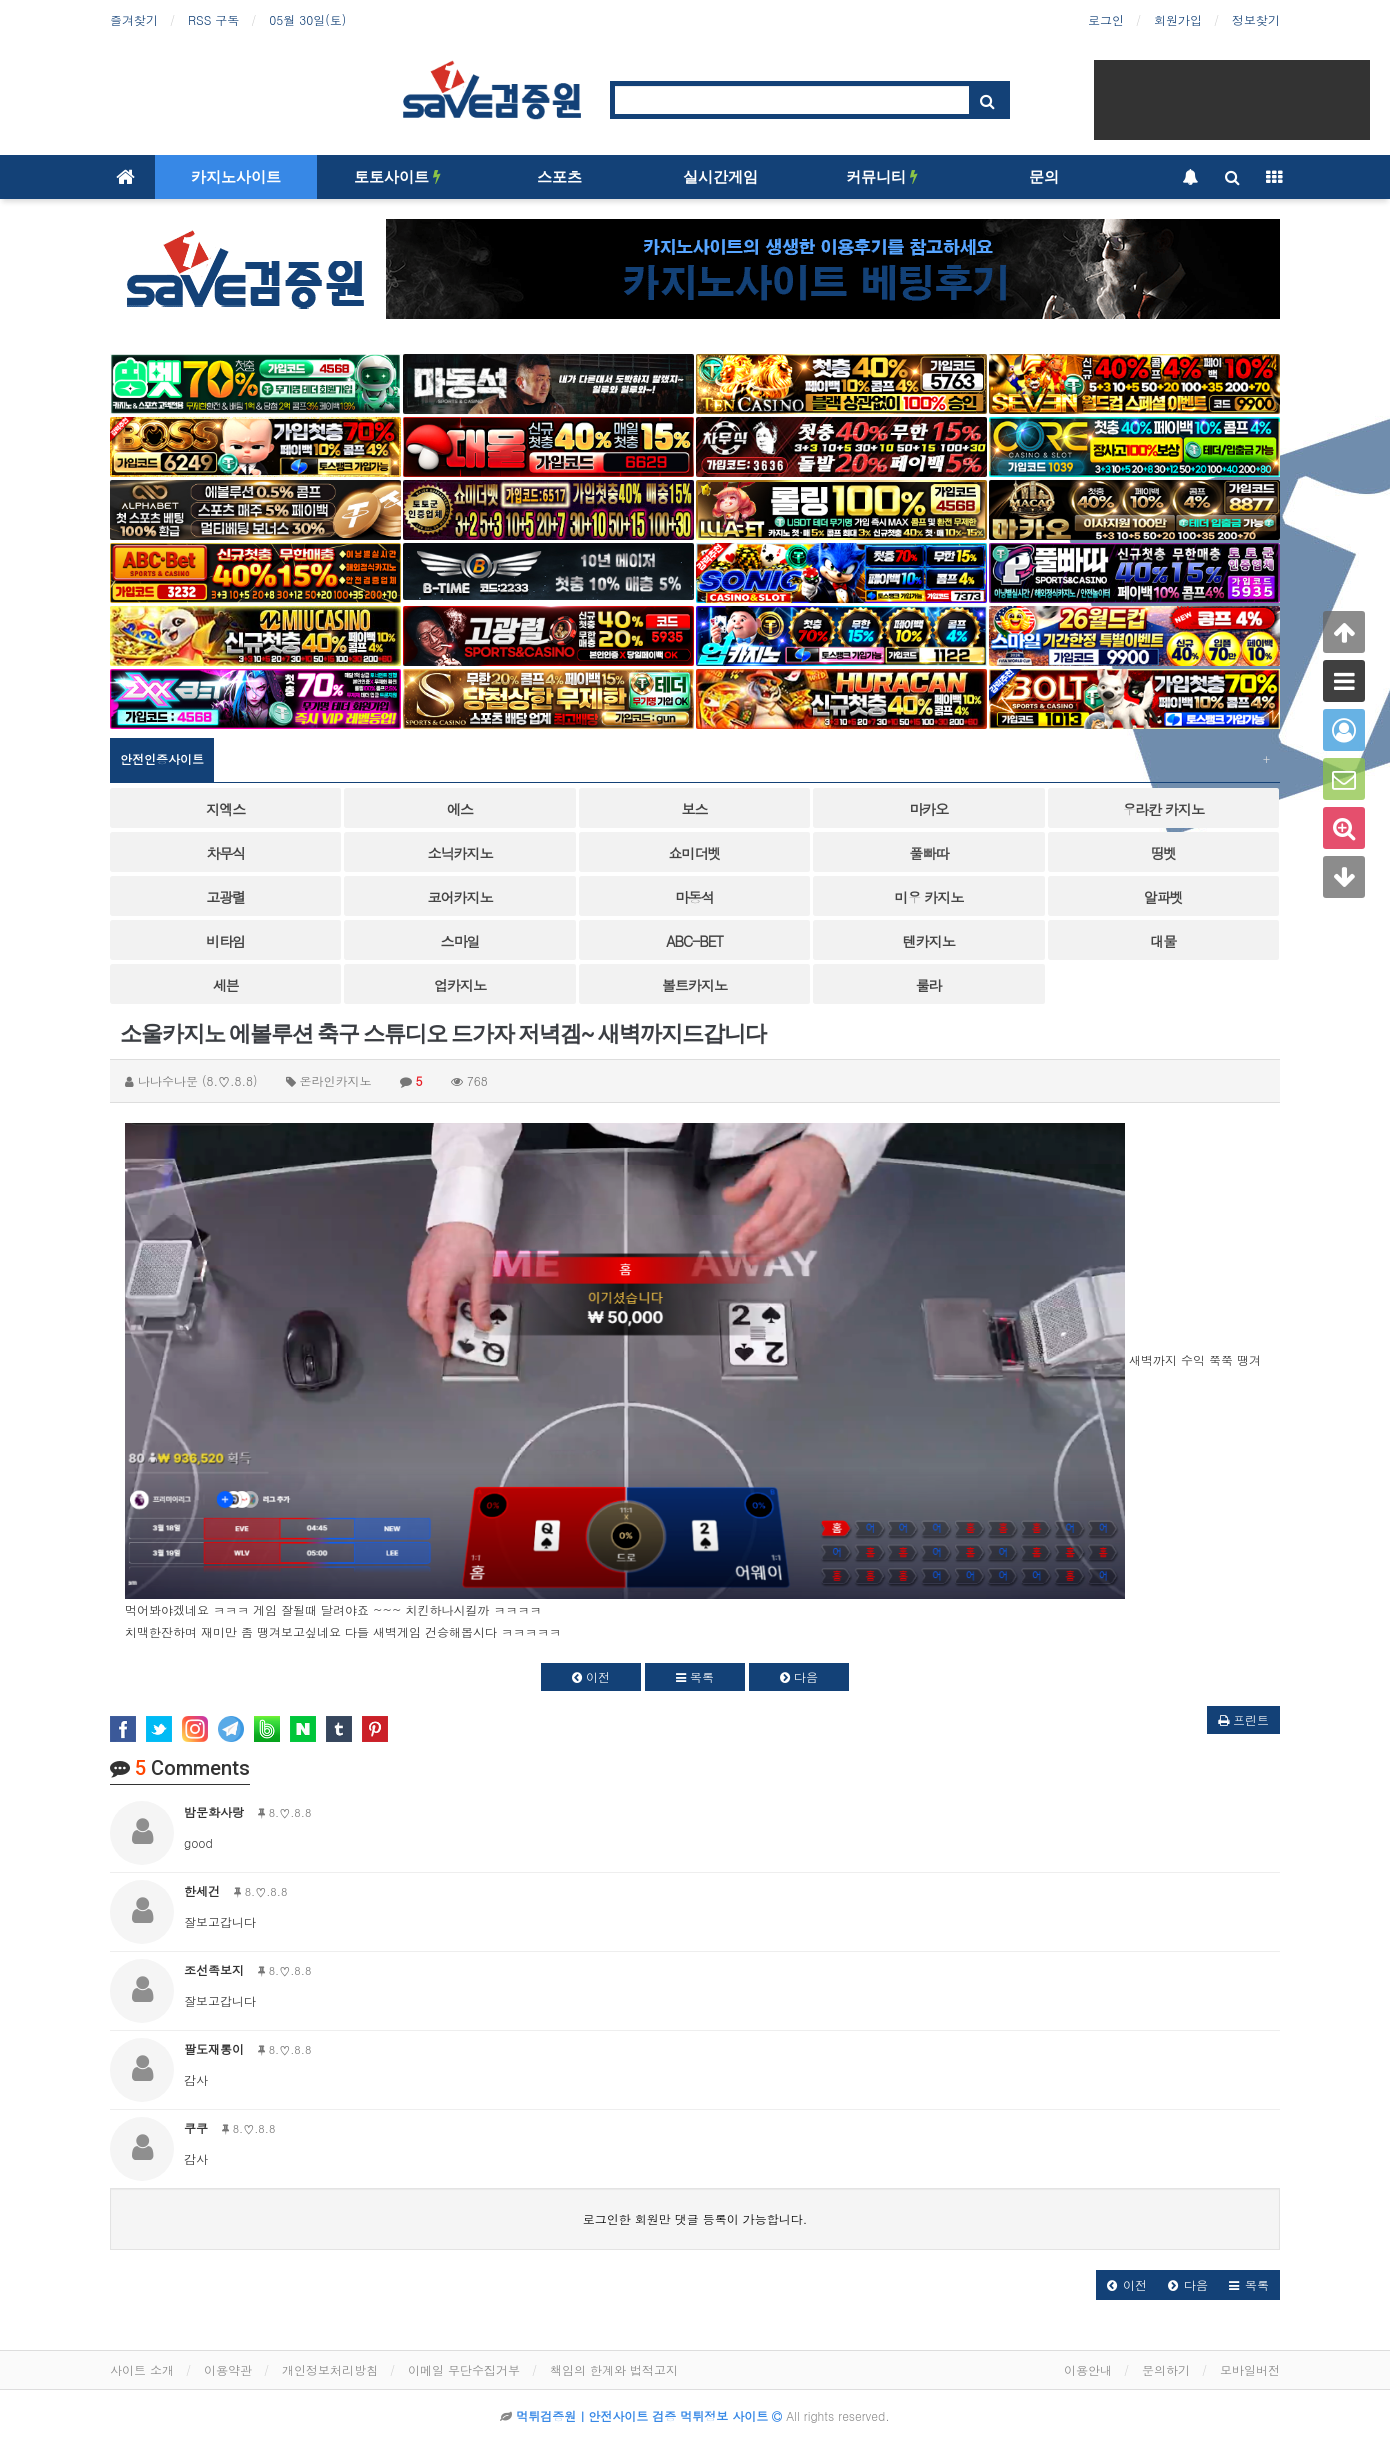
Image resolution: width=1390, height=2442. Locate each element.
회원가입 (1178, 19)
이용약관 (228, 2369)
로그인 (1106, 19)
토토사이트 (397, 177)
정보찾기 (1256, 19)
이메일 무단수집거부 (464, 2369)
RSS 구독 (213, 19)
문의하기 (1166, 2369)
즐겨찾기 (134, 19)
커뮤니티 (882, 177)
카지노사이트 (236, 177)
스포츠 (559, 177)
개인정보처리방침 (330, 2369)
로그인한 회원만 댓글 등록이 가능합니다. (695, 2218)
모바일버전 (1250, 2369)
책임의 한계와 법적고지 (614, 2369)
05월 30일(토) (307, 19)
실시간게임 (720, 177)
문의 (1044, 177)
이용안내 (1088, 2369)
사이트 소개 (142, 2369)
